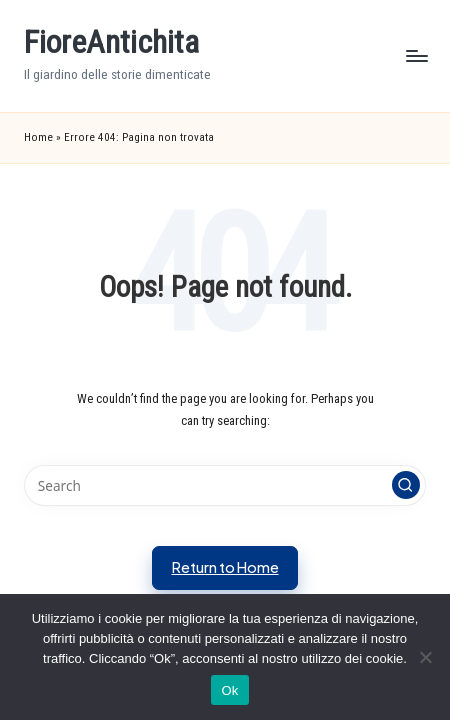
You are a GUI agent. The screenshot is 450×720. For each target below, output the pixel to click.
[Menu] (416, 55)
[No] (425, 657)
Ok (229, 690)
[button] (406, 485)
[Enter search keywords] (225, 486)
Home (38, 137)
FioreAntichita (111, 42)
